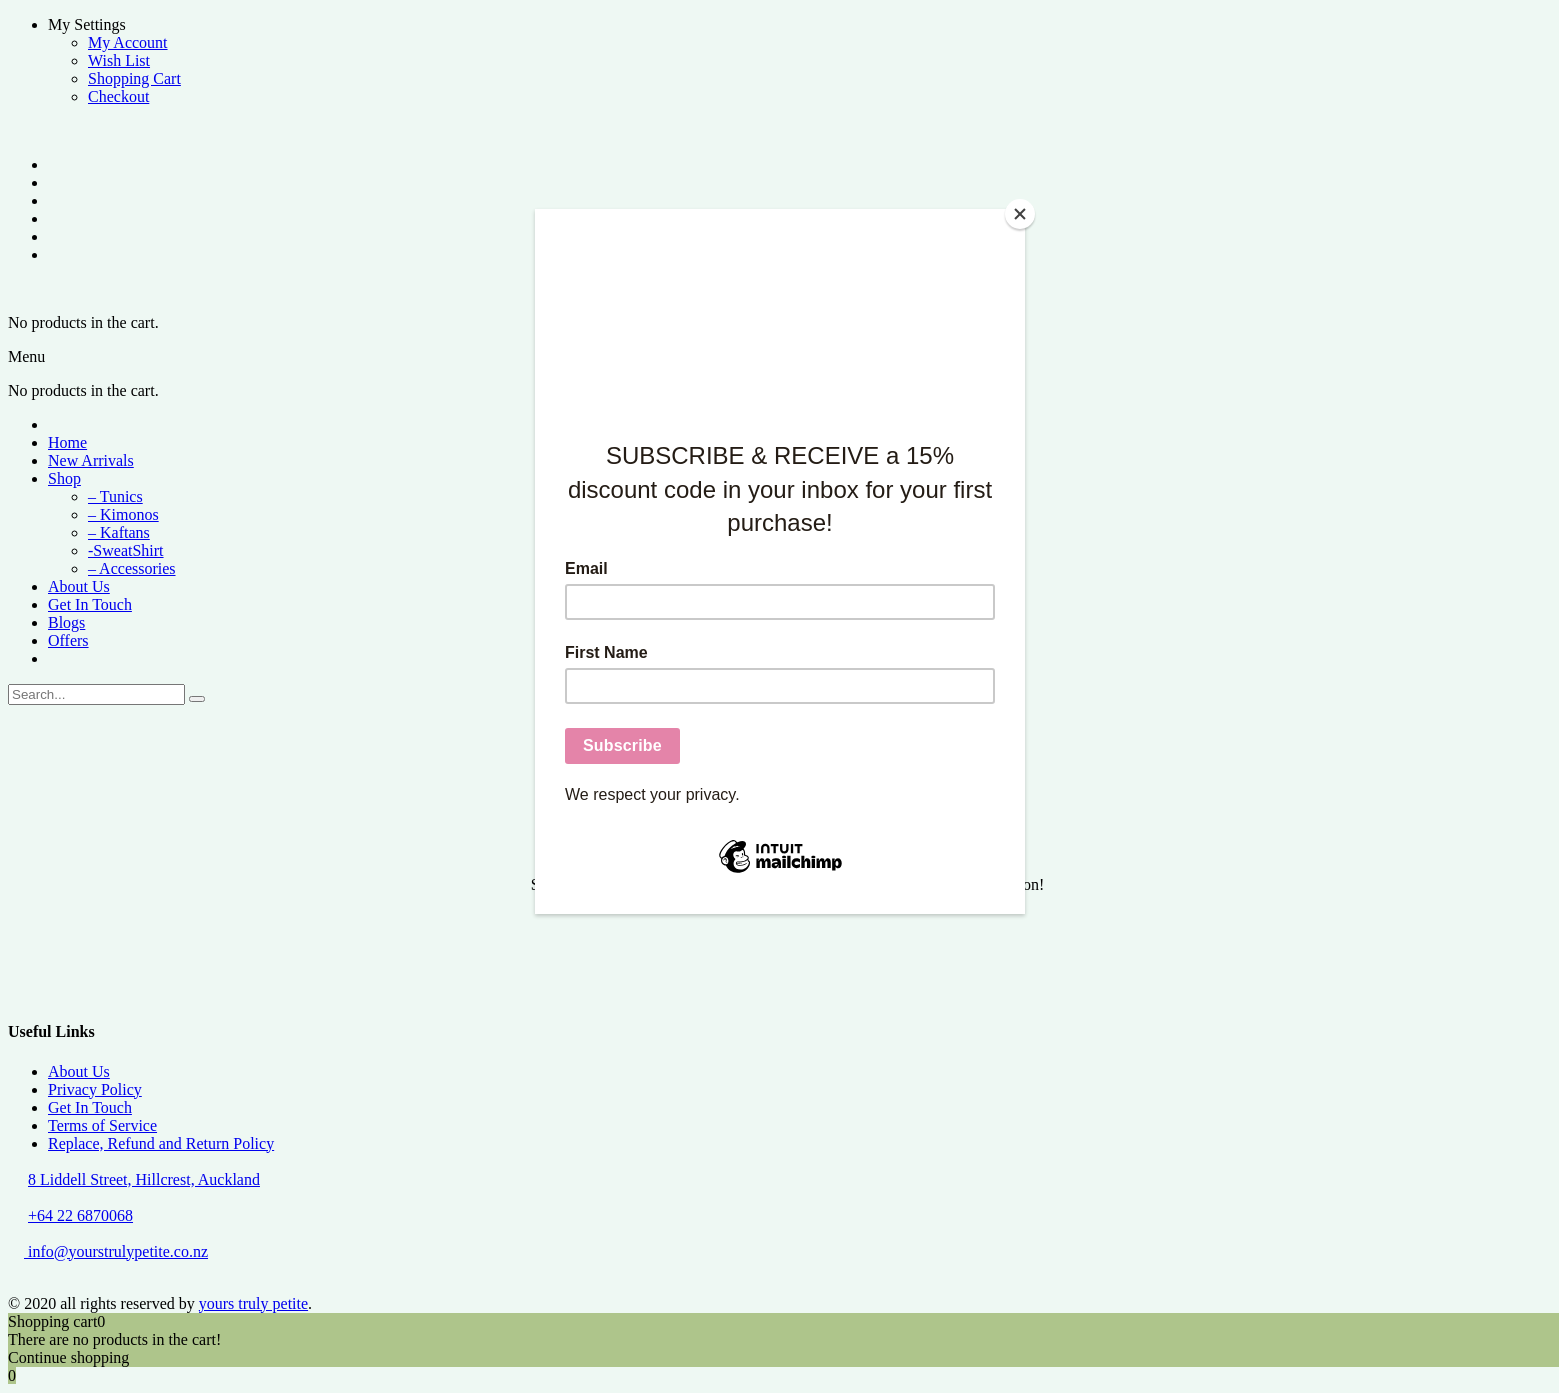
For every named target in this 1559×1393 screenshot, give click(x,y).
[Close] (1020, 214)
